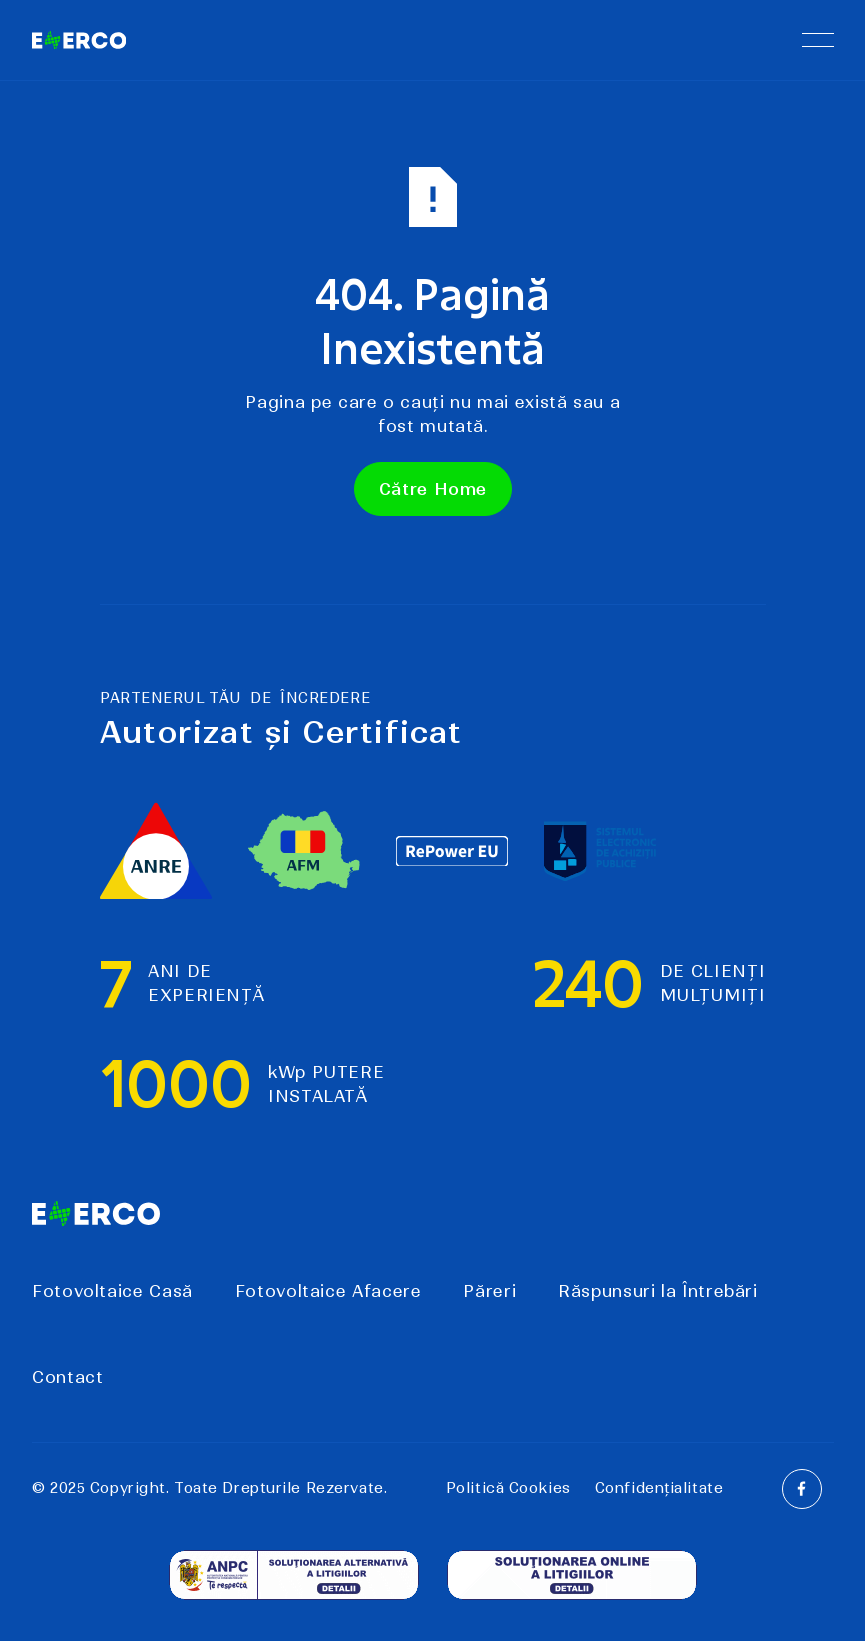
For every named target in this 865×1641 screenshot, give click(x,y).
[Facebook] (801, 1488)
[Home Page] (79, 40)
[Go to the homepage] (96, 1214)
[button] (817, 40)
